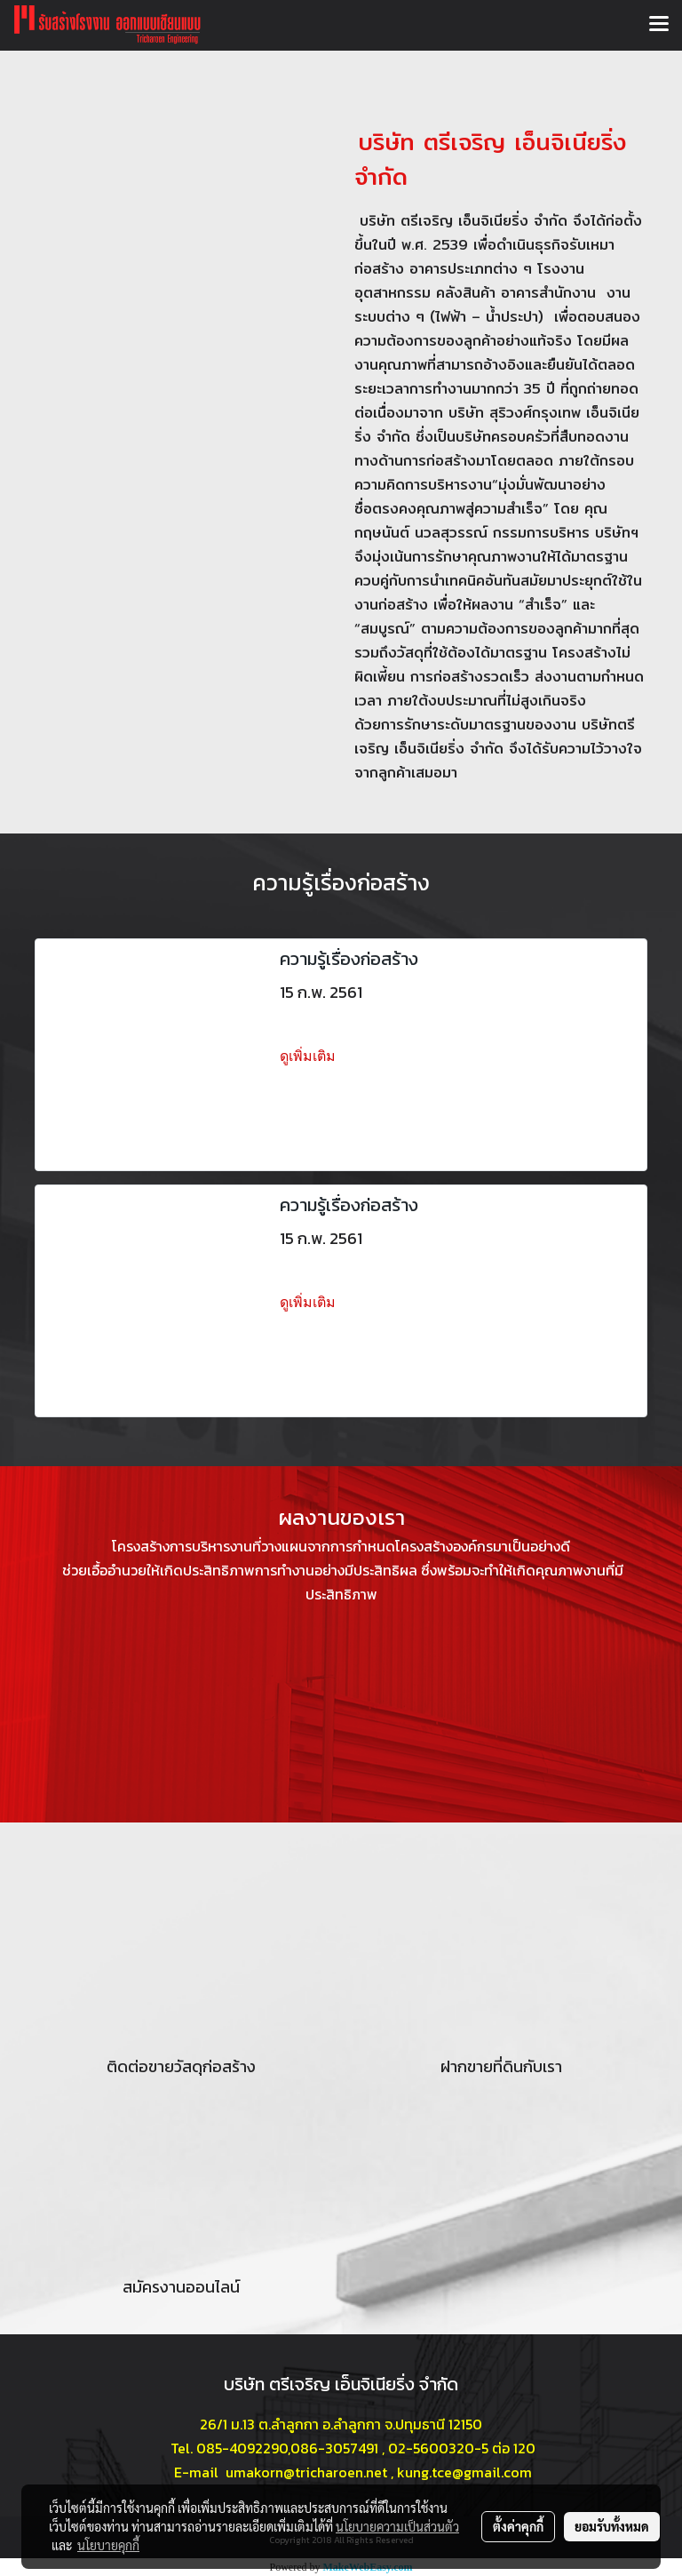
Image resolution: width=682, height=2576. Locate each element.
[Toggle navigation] (658, 24)
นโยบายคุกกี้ (108, 2545)
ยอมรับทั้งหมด (612, 2526)
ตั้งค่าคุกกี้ (518, 2526)
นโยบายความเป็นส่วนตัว (397, 2526)
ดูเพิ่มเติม (309, 1056)
